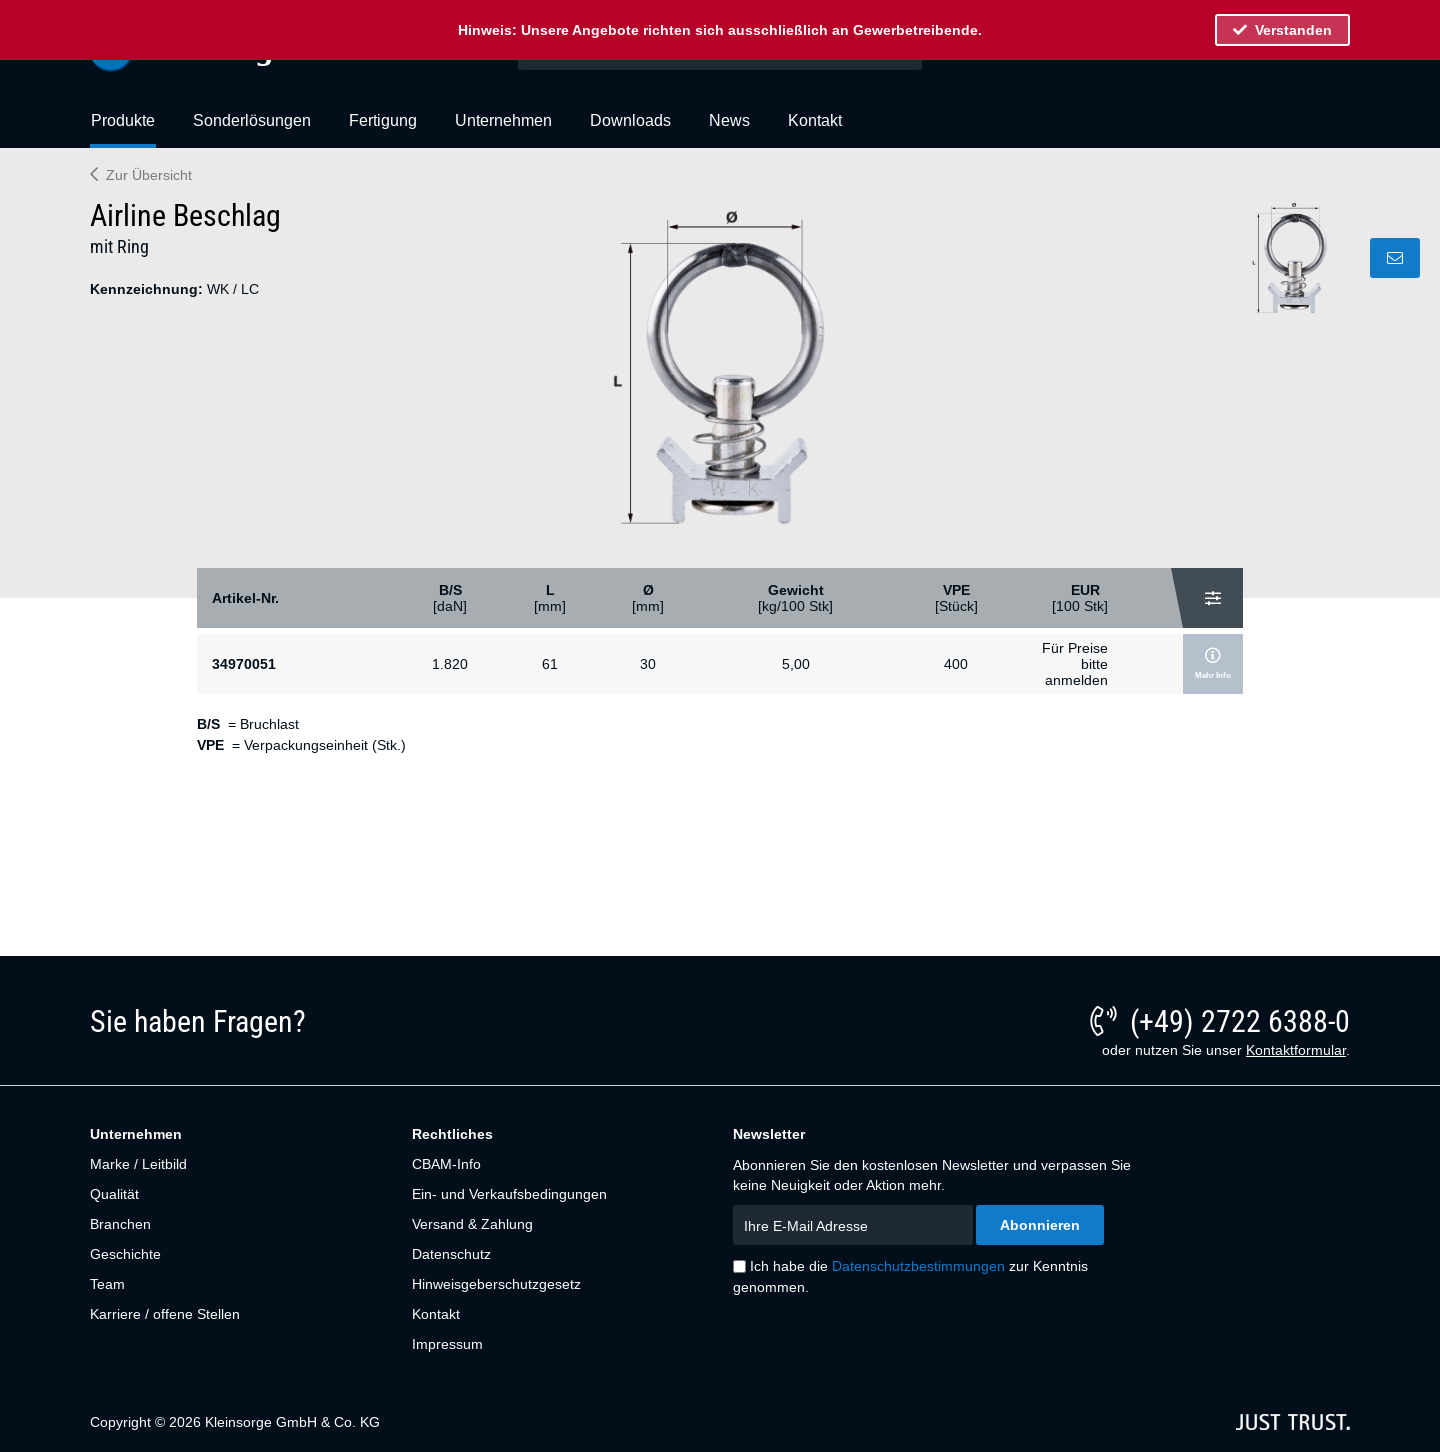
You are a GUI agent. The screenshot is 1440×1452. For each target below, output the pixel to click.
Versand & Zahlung (472, 1224)
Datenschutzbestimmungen (918, 1266)
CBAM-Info (446, 1164)
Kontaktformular (1296, 1050)
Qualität (114, 1194)
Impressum (447, 1344)
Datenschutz (451, 1254)
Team (107, 1284)
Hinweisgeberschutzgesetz (496, 1284)
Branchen (120, 1224)
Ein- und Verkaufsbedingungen (509, 1194)
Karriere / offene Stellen (165, 1314)
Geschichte (125, 1254)
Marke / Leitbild (138, 1164)
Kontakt (436, 1314)
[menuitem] (123, 129)
